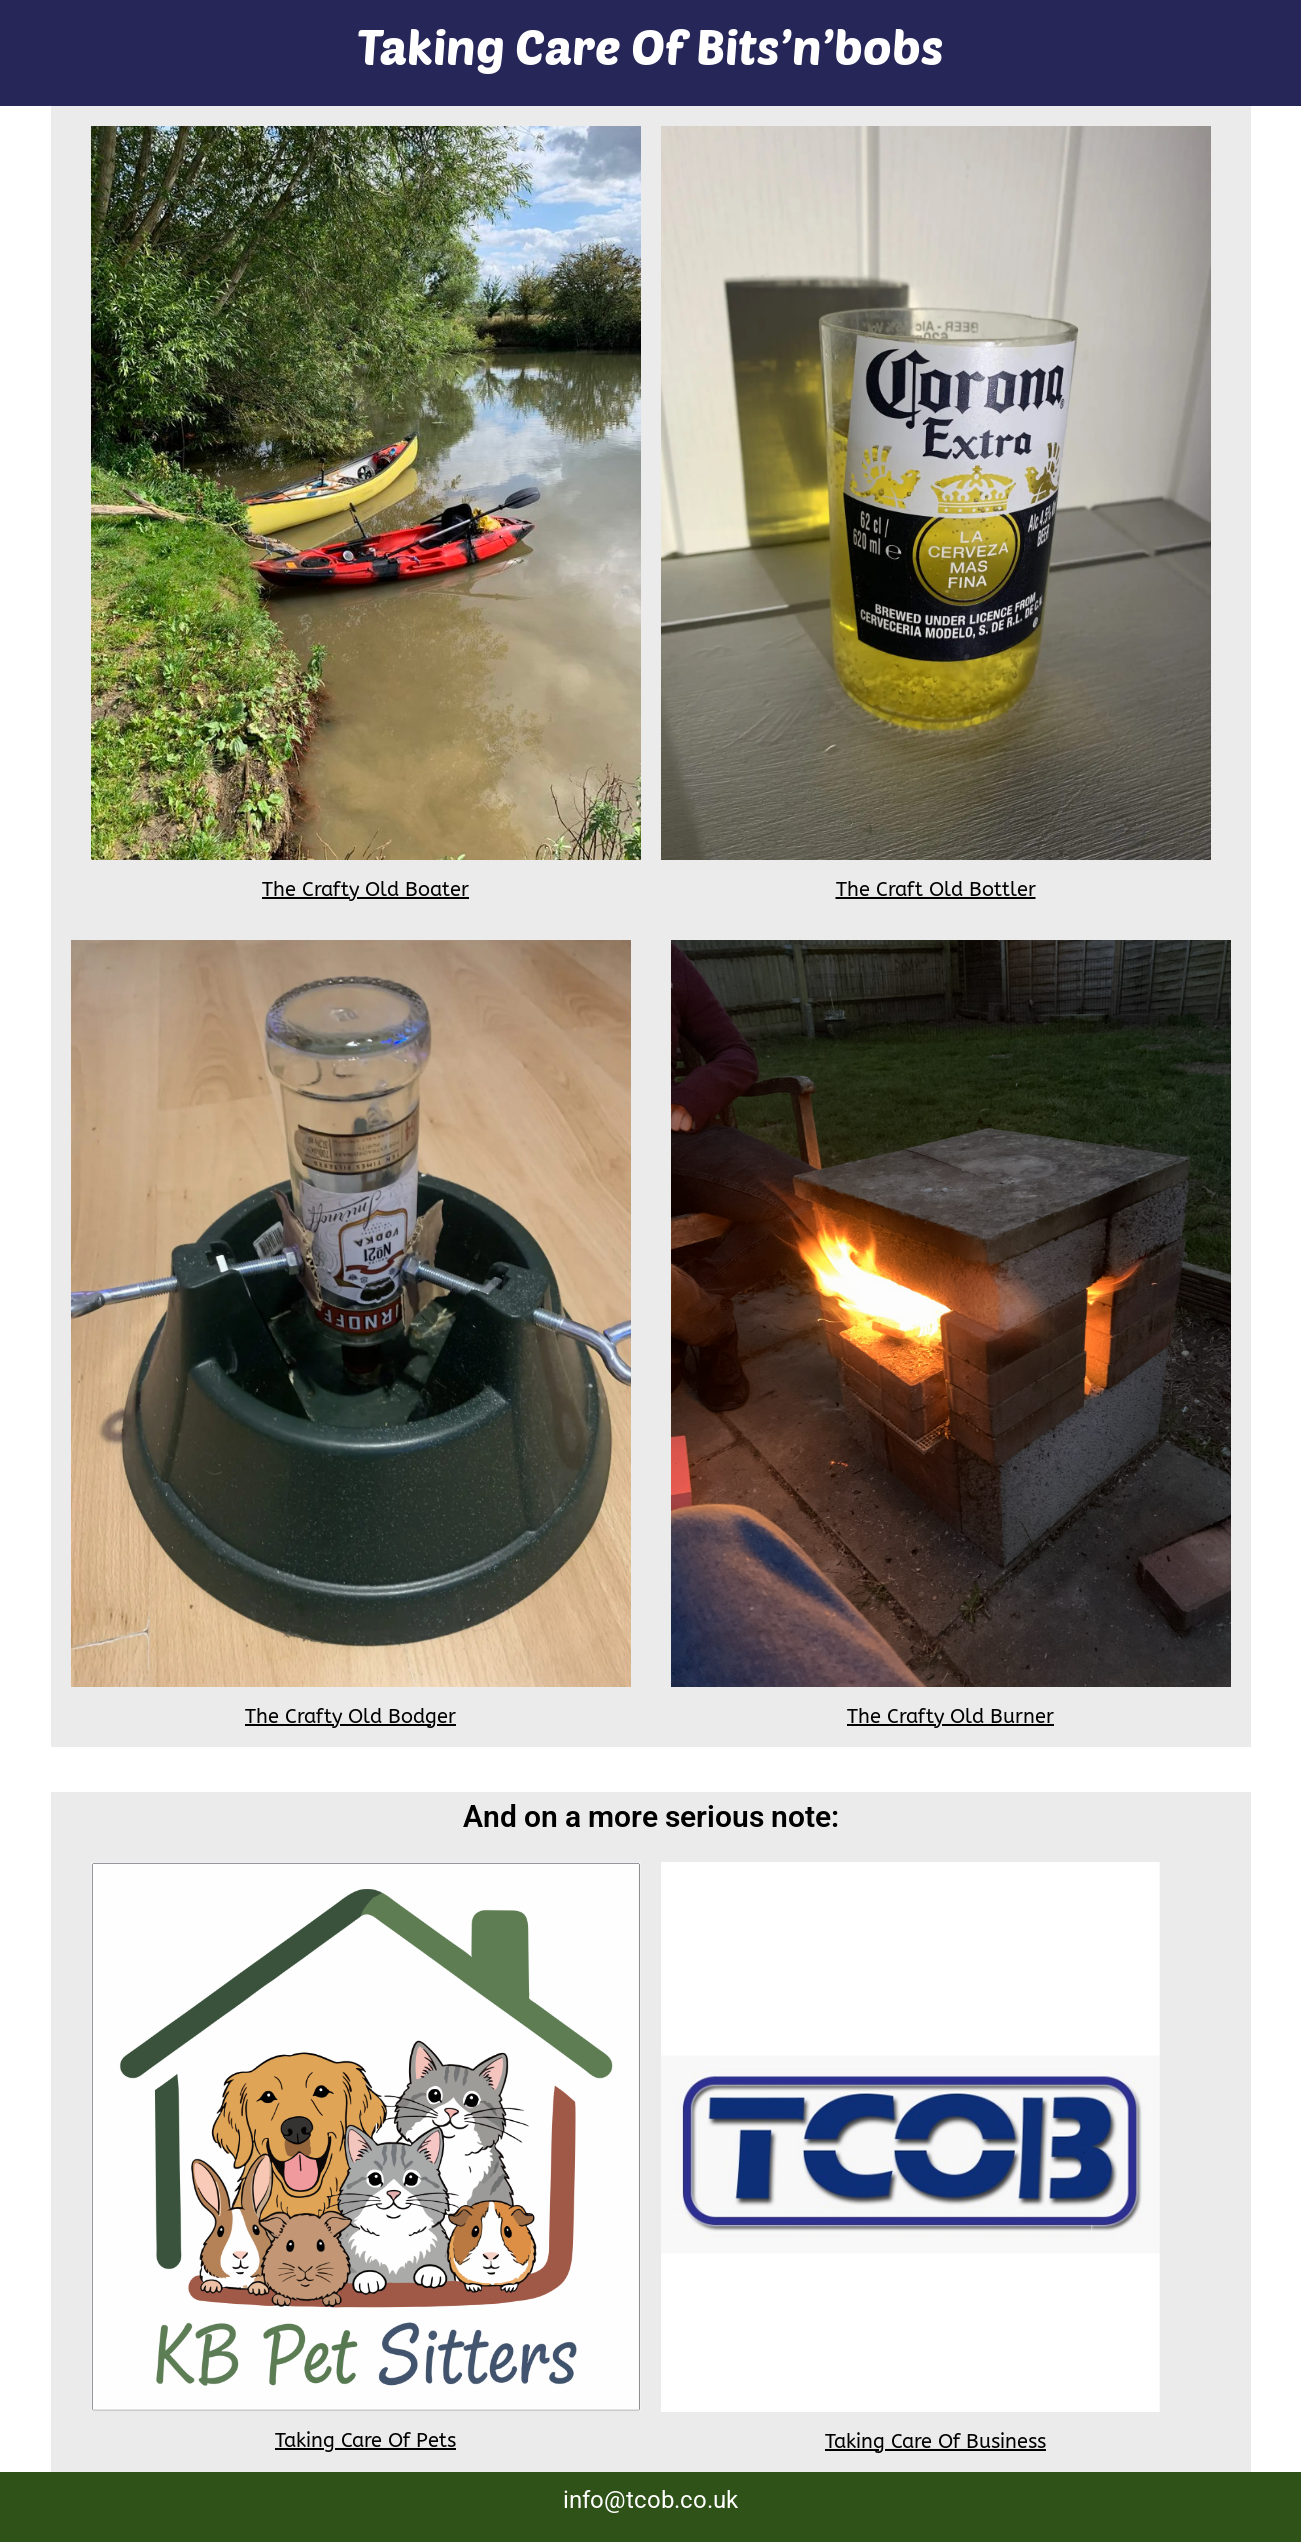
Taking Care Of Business (935, 2441)
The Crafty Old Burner (950, 1716)
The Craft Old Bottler (936, 889)
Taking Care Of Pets (365, 2440)
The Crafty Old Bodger (350, 1716)
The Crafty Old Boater (365, 889)
